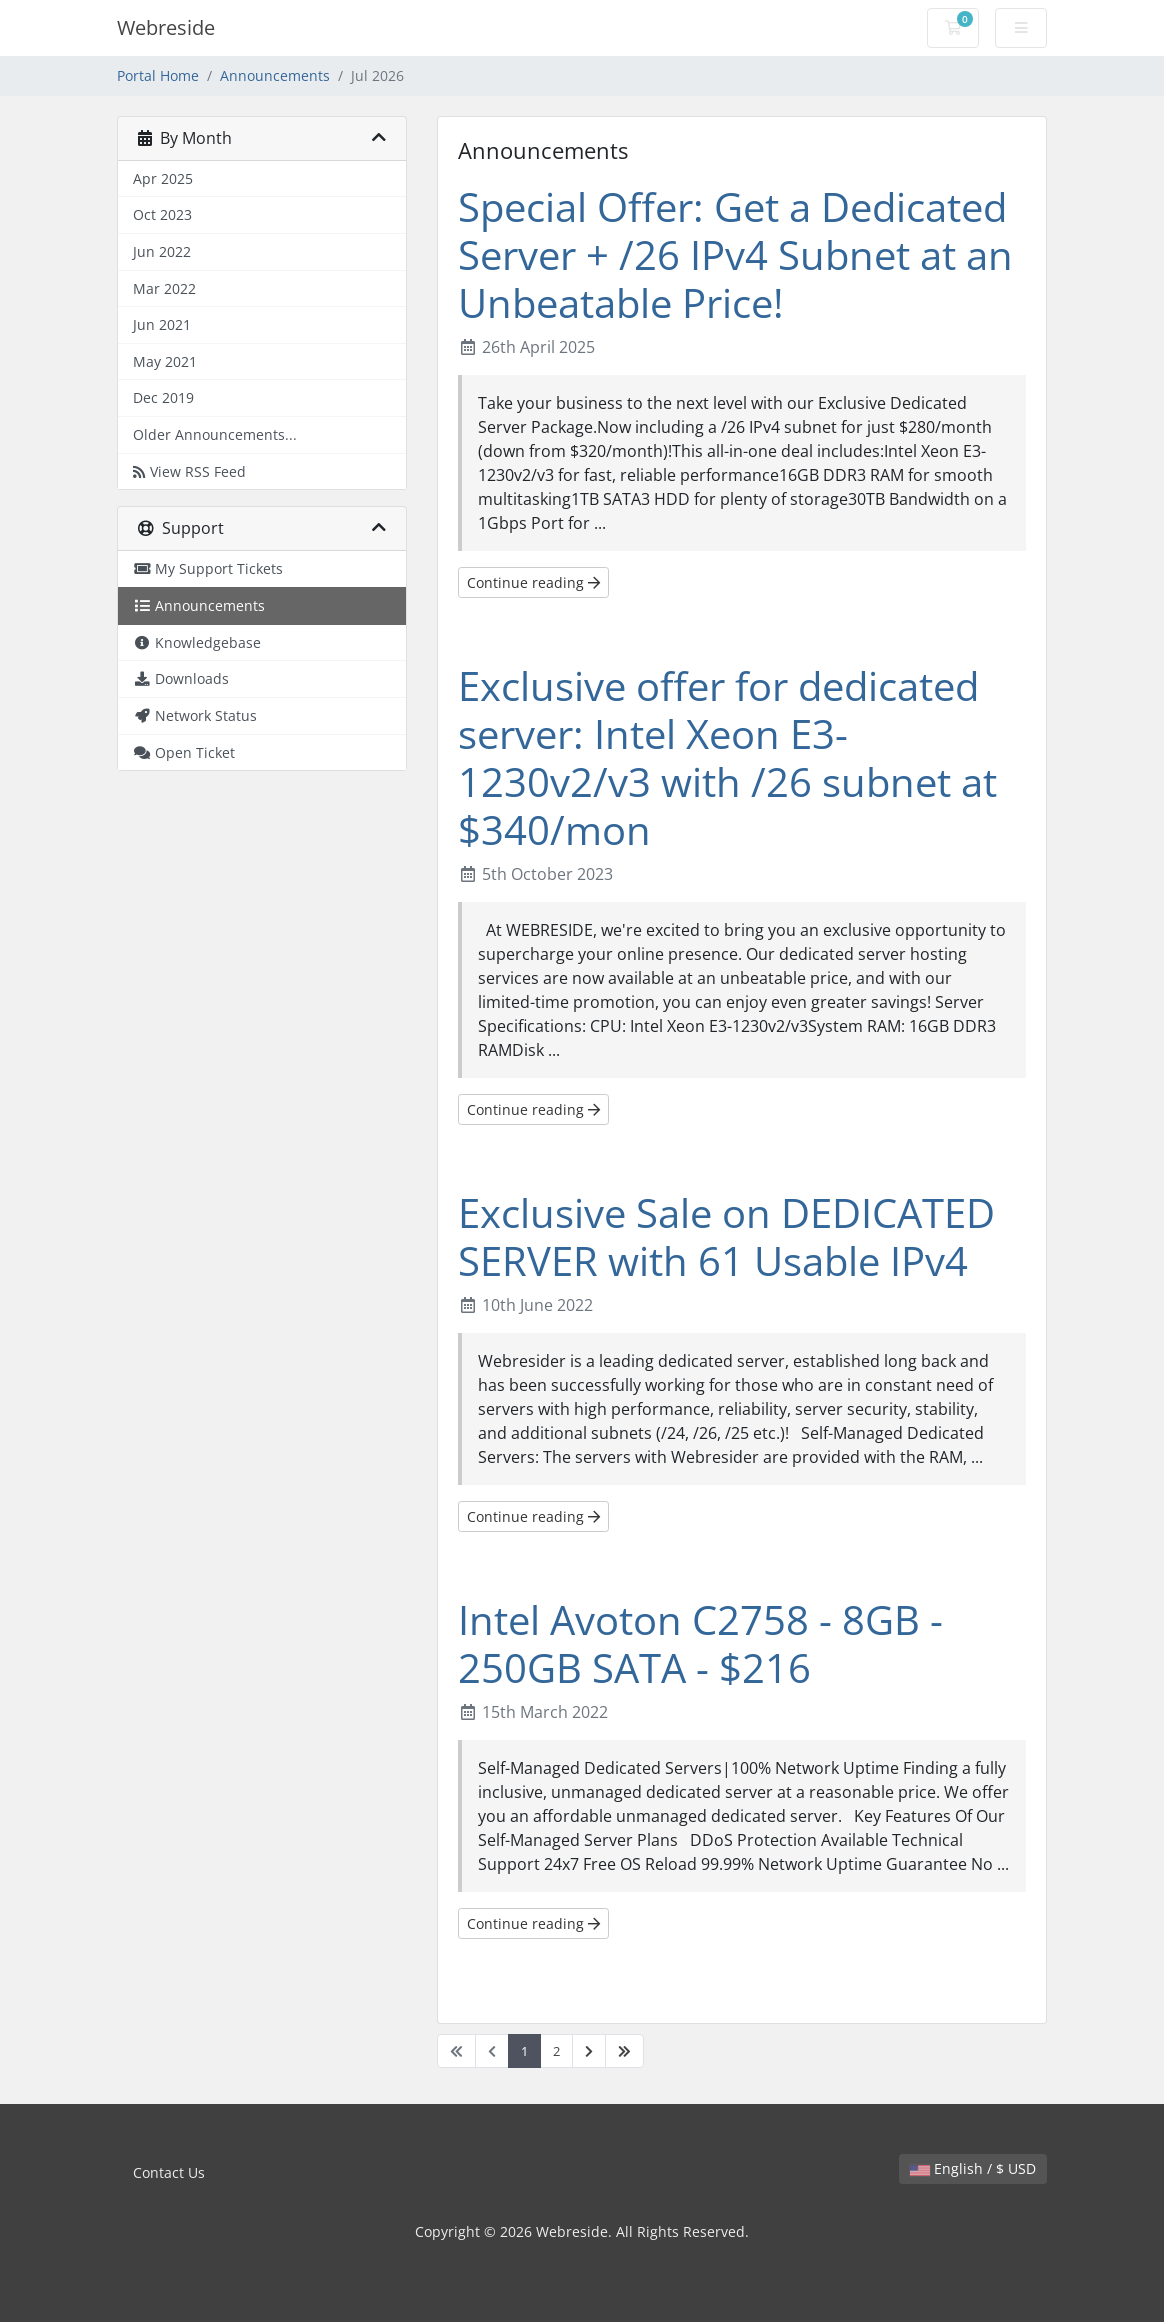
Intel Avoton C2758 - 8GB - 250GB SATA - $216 (700, 1643)
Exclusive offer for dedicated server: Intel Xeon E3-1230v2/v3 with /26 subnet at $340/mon (727, 757)
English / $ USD (973, 2168)
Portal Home (158, 75)
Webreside (166, 27)
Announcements (275, 75)
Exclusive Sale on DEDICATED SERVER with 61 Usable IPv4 (726, 1236)
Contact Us (169, 2172)
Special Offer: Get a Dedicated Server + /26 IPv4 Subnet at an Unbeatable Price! (735, 254)
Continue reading (533, 582)
